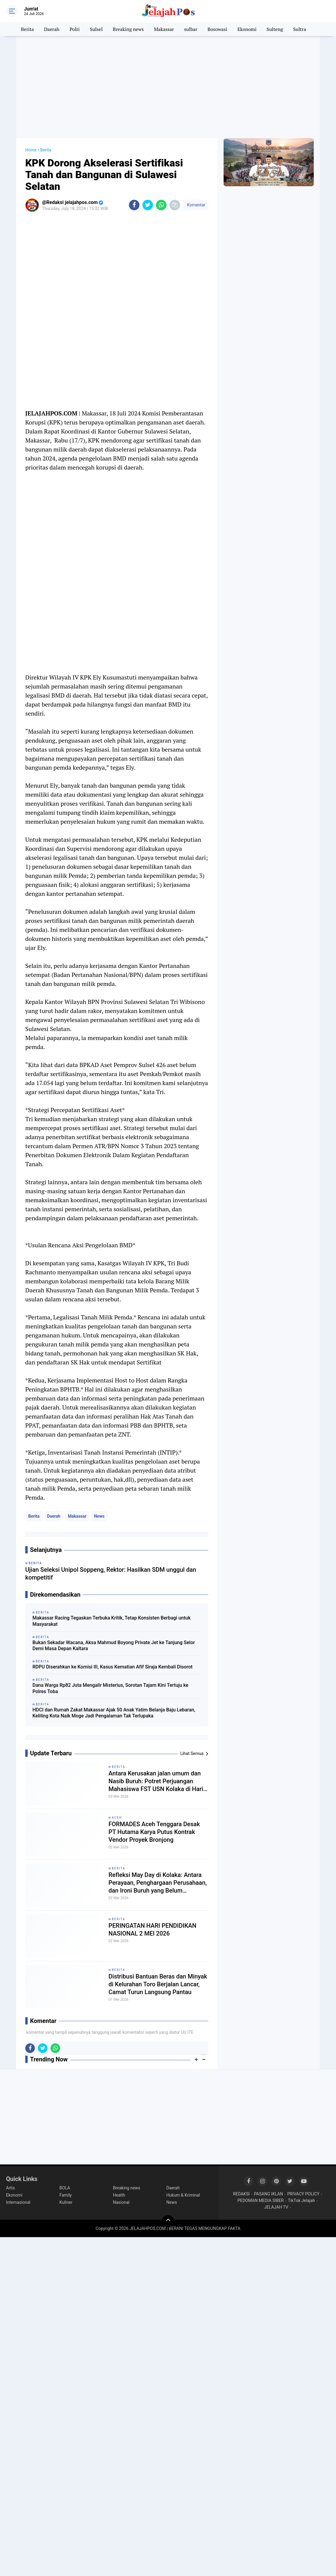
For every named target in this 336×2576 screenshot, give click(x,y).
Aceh (117, 1817)
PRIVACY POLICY (303, 2193)
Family (66, 2195)
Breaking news (128, 29)
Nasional (121, 2202)
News (99, 1516)
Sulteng (275, 29)
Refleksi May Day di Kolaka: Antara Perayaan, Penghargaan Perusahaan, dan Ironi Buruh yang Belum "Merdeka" (157, 1882)
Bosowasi (217, 29)
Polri (75, 29)
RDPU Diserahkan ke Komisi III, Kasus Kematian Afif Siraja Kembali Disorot (112, 1667)
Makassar (164, 29)
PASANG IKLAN (268, 2193)
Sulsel (96, 29)
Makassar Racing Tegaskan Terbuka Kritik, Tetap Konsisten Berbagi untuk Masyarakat (111, 1621)
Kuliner (66, 2202)
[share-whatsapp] (161, 205)
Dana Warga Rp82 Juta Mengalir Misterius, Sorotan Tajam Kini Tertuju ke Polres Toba (110, 1688)
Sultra (299, 29)
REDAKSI (241, 2193)
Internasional (18, 2202)
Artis (10, 2187)
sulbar (190, 29)
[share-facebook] (134, 205)
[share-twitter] (147, 205)
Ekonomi (246, 29)
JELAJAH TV (276, 2207)
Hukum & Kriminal (183, 2195)
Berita (27, 29)
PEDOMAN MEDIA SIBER (260, 2200)
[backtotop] (168, 2221)
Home (31, 150)
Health (119, 2195)
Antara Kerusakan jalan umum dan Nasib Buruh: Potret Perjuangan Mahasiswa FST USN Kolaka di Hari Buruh (155, 1781)
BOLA (65, 2187)
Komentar (195, 204)
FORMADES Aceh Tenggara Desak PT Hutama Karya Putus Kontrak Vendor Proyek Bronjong (154, 1831)
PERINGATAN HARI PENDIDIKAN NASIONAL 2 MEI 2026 (152, 1929)
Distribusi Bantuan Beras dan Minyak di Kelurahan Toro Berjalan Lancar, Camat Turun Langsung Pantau (157, 1984)
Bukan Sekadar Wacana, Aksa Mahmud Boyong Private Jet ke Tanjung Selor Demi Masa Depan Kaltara (113, 1646)
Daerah (52, 29)
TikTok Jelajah (301, 2200)
